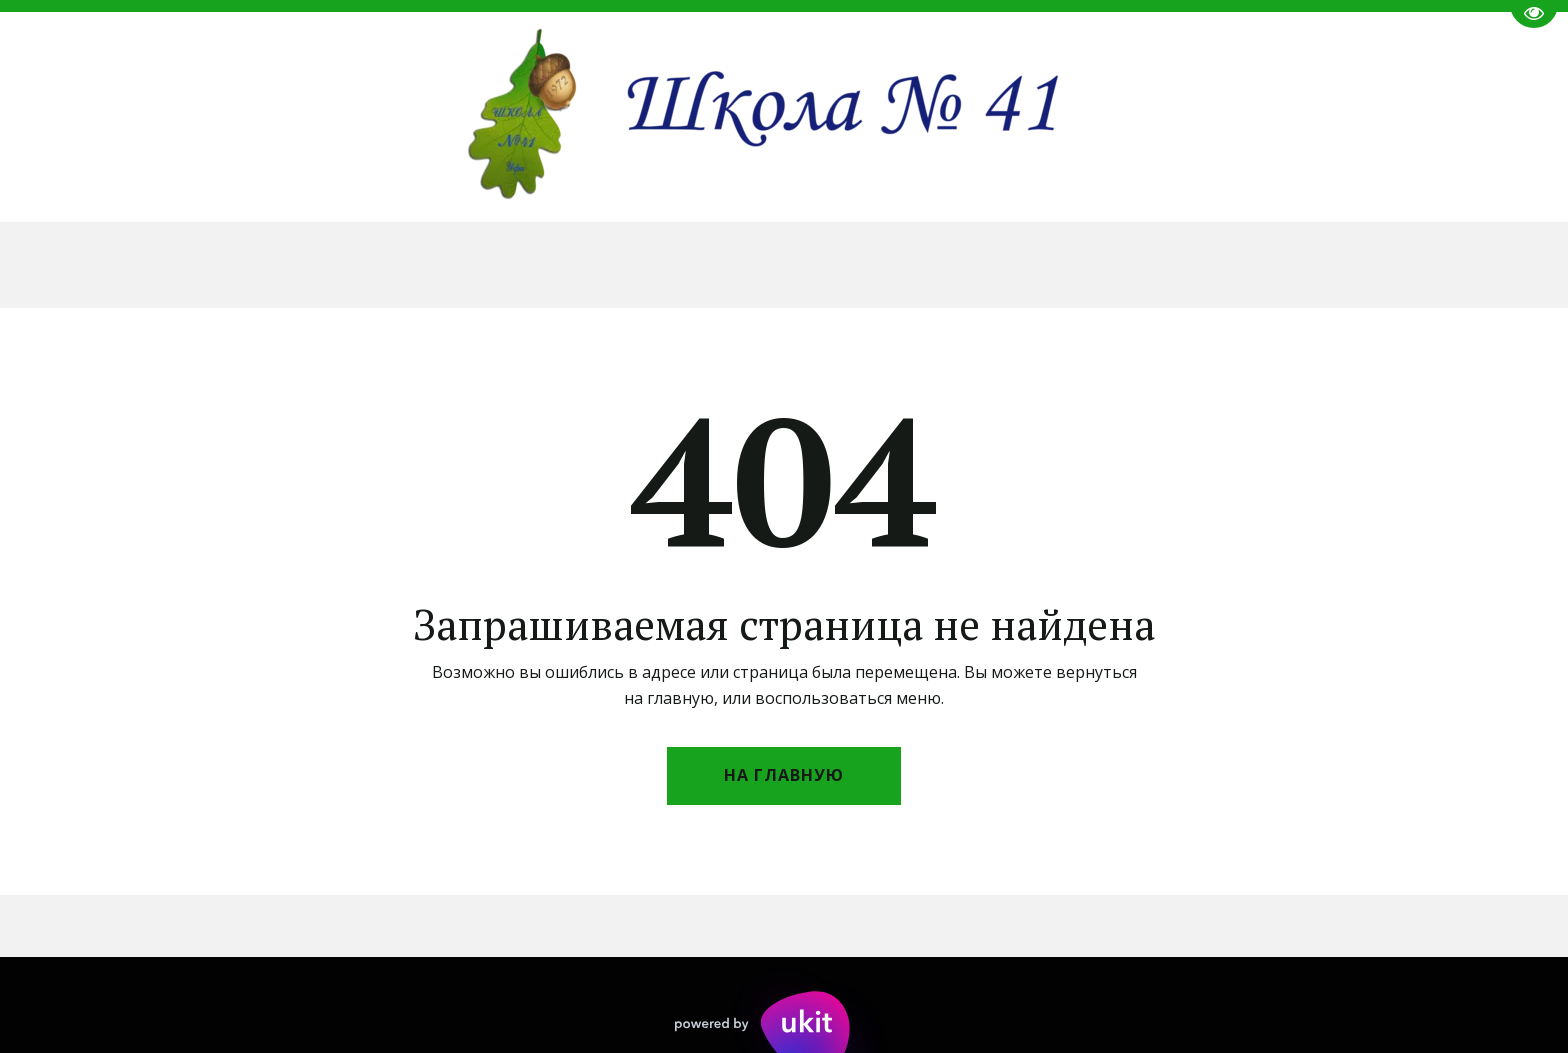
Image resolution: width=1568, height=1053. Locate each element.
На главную (784, 775)
